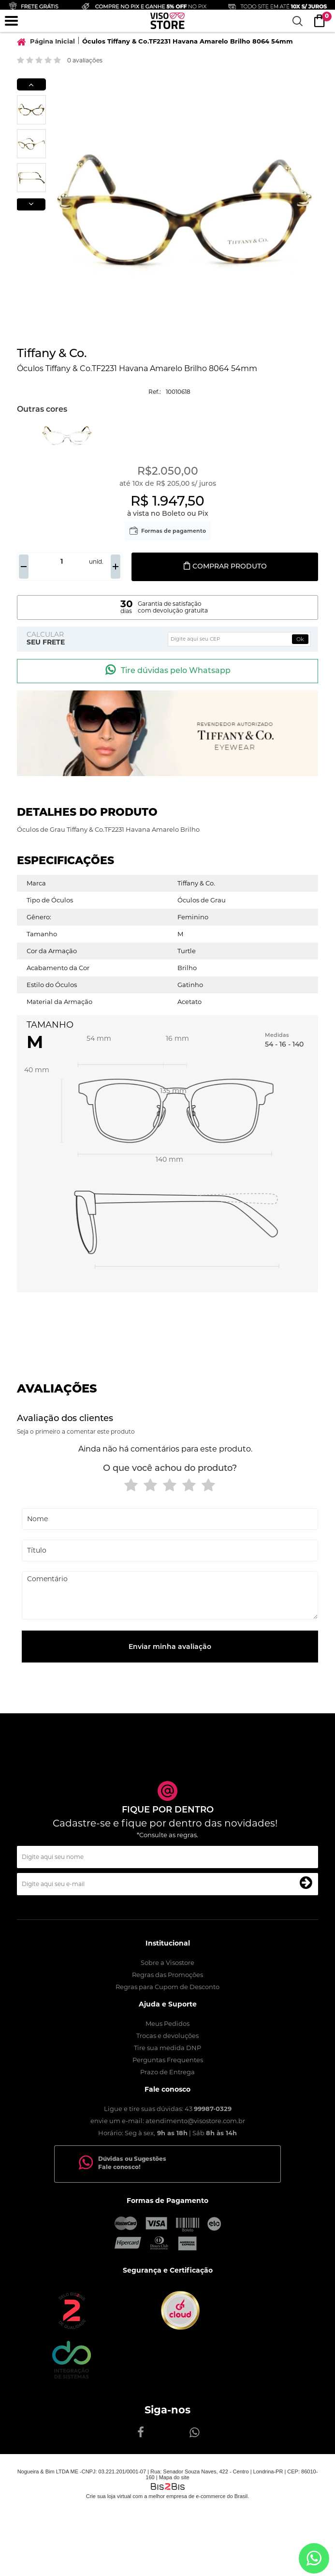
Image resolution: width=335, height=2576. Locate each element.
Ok (300, 639)
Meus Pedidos (167, 2023)
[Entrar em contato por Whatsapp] (314, 2558)
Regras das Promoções (167, 1974)
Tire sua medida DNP (167, 2048)
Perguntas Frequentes (167, 2060)
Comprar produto (225, 566)
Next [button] (30, 204)
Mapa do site (174, 2477)
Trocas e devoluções (167, 2035)
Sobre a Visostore (167, 1962)
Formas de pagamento (173, 530)
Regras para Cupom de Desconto (167, 1987)
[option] (31, 109)
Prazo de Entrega (167, 2072)
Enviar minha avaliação (170, 1646)
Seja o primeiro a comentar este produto (76, 1431)
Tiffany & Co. (52, 353)
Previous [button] (31, 84)
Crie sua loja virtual (108, 2496)
